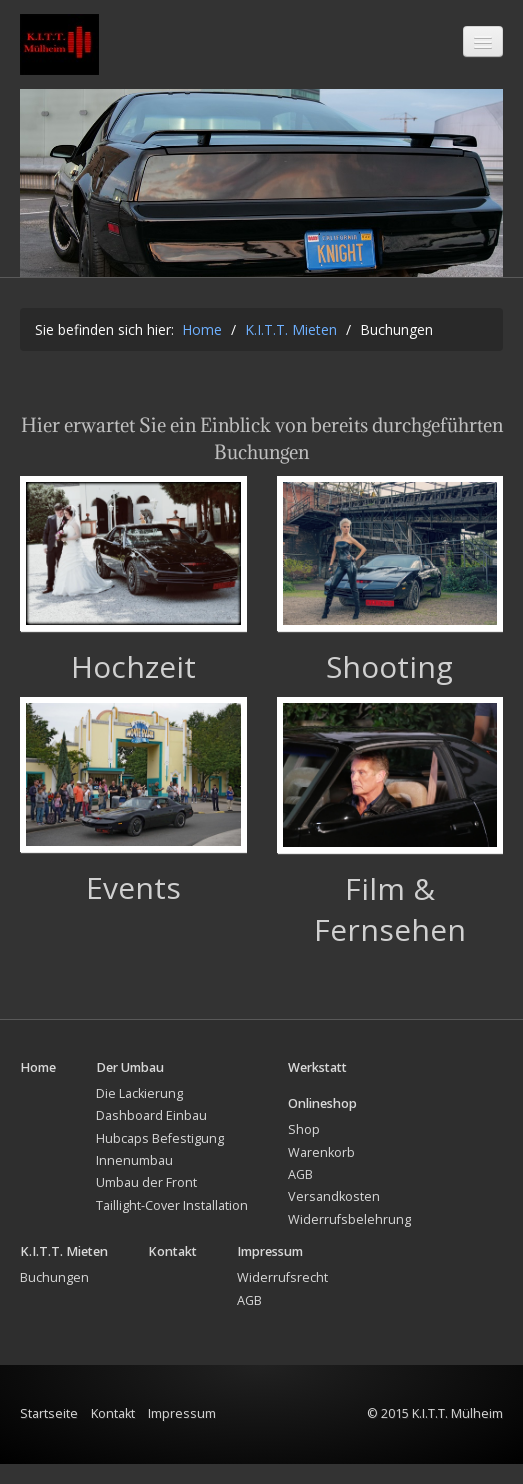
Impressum (182, 1433)
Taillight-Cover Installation (172, 1224)
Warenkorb (321, 1171)
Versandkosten (334, 1216)
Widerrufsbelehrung (349, 1238)
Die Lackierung (139, 1113)
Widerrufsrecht (282, 1297)
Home (202, 349)
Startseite (49, 1433)
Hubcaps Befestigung (160, 1157)
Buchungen (54, 1297)
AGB (300, 1194)
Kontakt (113, 1433)
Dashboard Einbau (151, 1135)
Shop (304, 1149)
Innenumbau (134, 1180)
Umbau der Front (146, 1202)
